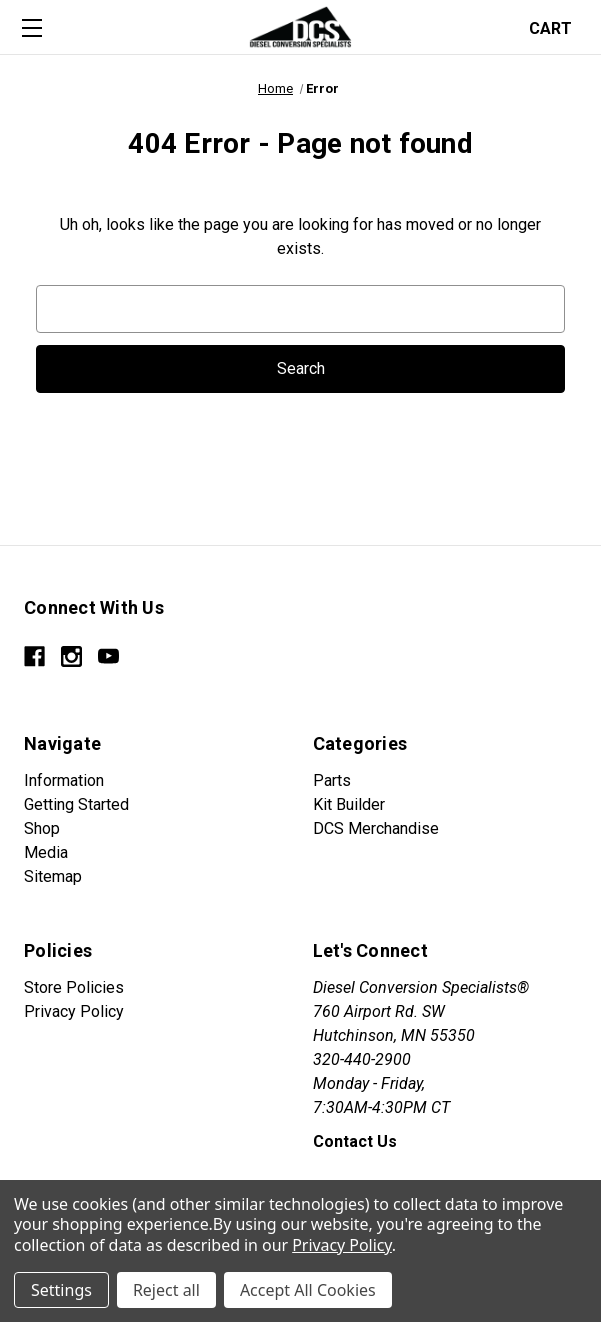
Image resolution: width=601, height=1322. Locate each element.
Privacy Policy (74, 1011)
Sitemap (53, 876)
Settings (61, 1290)
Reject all (166, 1290)
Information (64, 780)
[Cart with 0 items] (556, 26)
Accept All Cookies (308, 1290)
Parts (332, 780)
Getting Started (76, 804)
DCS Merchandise (376, 828)
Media (46, 852)
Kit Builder (349, 804)
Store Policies (74, 987)
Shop (42, 828)
